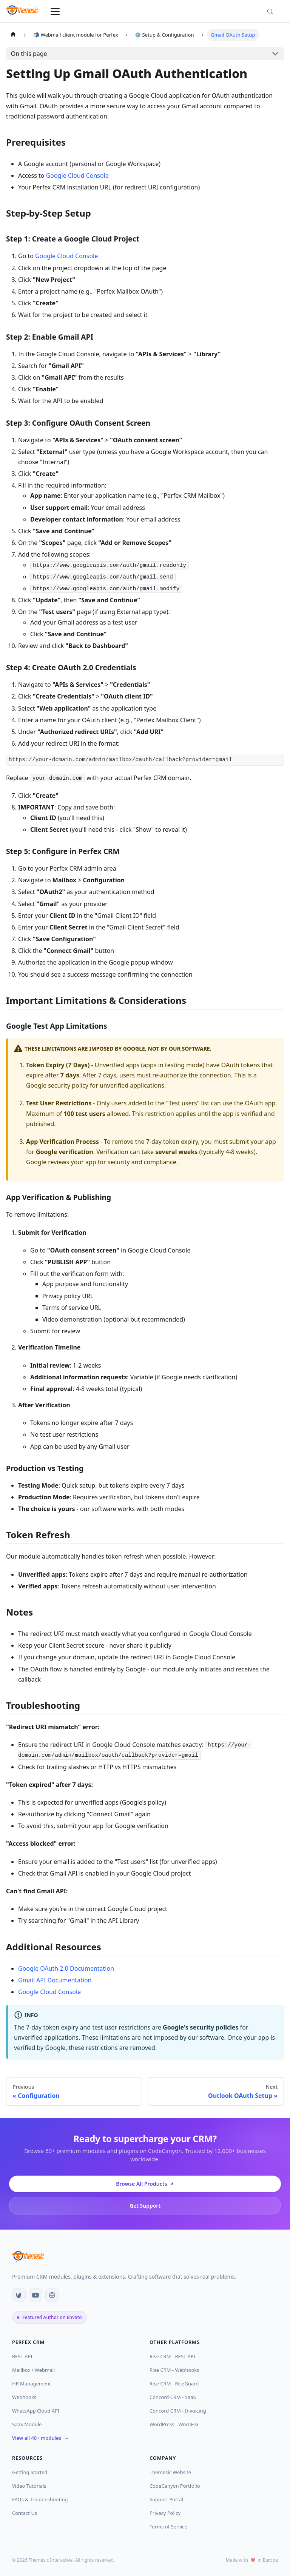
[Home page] (13, 35)
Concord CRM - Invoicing (178, 2410)
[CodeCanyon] (19, 2295)
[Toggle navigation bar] (55, 11)
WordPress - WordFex (174, 2424)
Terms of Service (171, 2526)
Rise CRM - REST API (175, 2356)
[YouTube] (35, 2295)
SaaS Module (27, 2424)
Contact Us (27, 2513)
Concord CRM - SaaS (173, 2397)
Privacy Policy (168, 2513)
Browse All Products (145, 2183)
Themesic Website (173, 2472)
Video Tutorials (29, 2485)
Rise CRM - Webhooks (174, 2370)
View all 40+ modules (40, 2438)
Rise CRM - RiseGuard (174, 2383)
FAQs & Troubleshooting (40, 2499)
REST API (25, 2356)
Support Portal (169, 2499)
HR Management (31, 2383)
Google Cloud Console (77, 175)
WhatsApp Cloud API (35, 2410)
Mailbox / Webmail (33, 2370)
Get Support (145, 2205)
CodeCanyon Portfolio (177, 2485)
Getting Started (32, 2472)
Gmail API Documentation (55, 1980)
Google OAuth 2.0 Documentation (66, 1968)
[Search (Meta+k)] (273, 11)
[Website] (52, 2295)
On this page (29, 53)
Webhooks (24, 2397)
